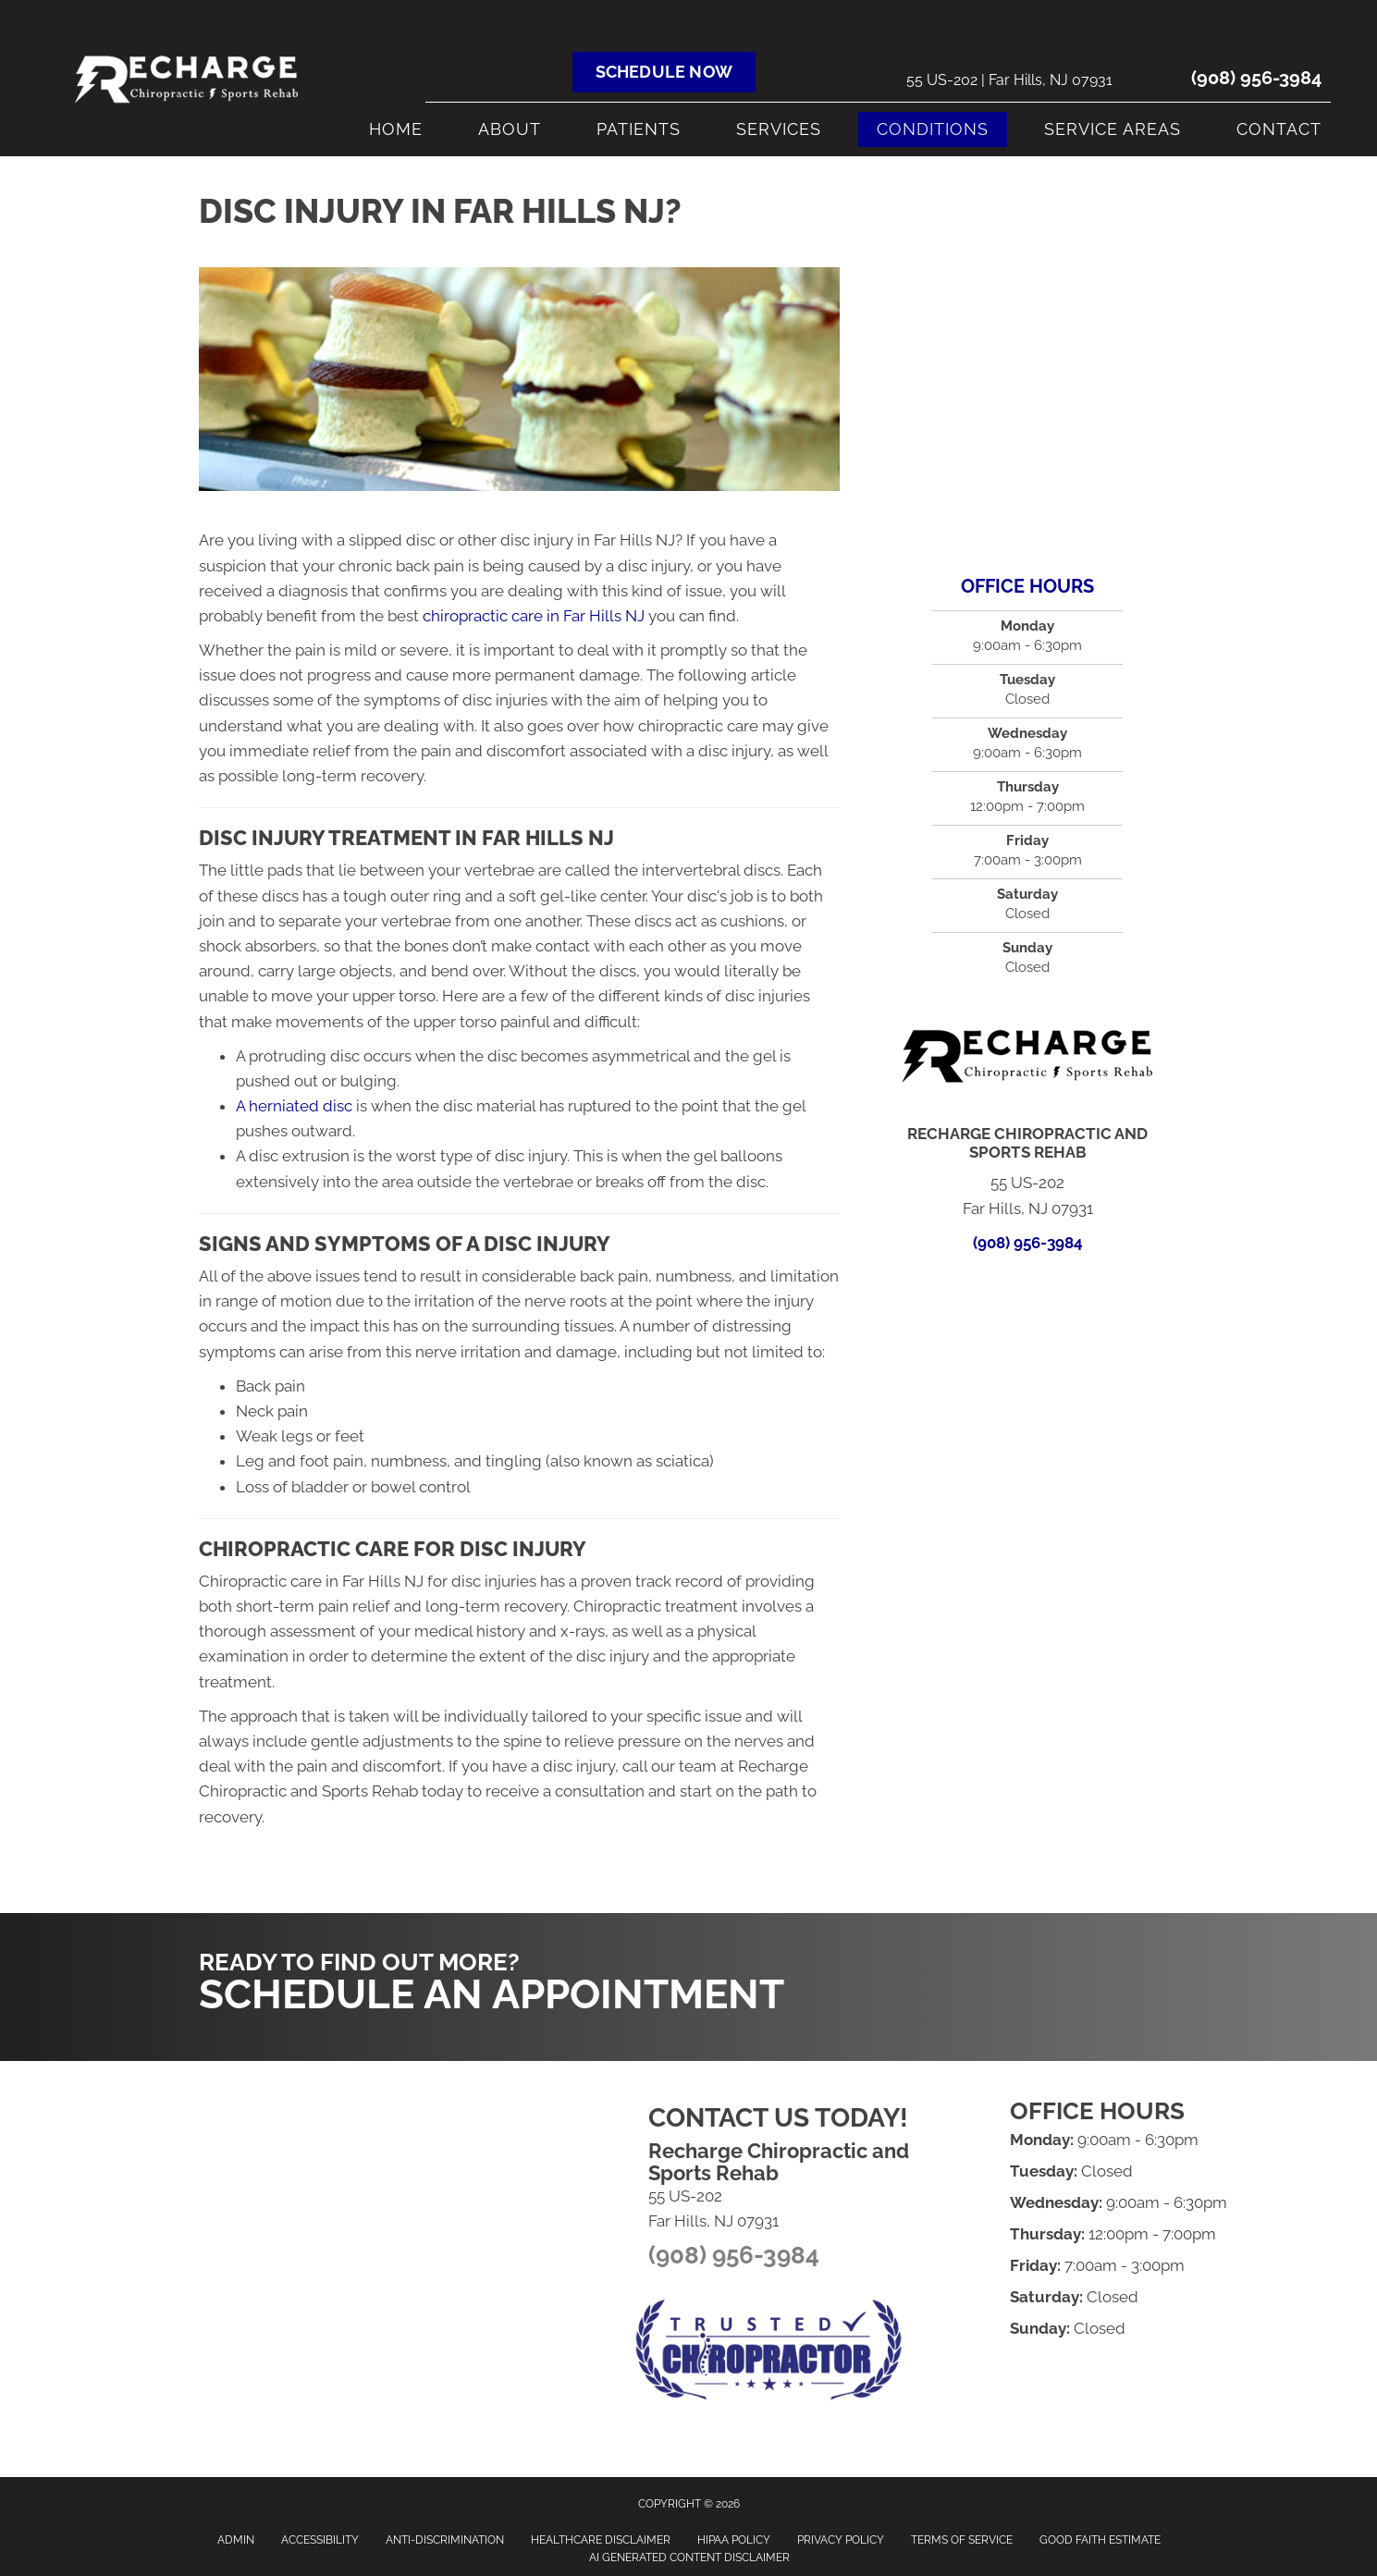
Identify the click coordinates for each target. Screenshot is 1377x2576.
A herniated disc (294, 1106)
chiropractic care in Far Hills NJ (534, 616)
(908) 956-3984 (1256, 78)
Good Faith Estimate (1100, 2539)
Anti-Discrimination (445, 2539)
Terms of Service (962, 2539)
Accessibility (320, 2539)
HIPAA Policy (733, 2539)
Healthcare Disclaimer (600, 2539)
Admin (235, 2539)
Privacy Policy (840, 2539)
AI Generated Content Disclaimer (689, 2557)
